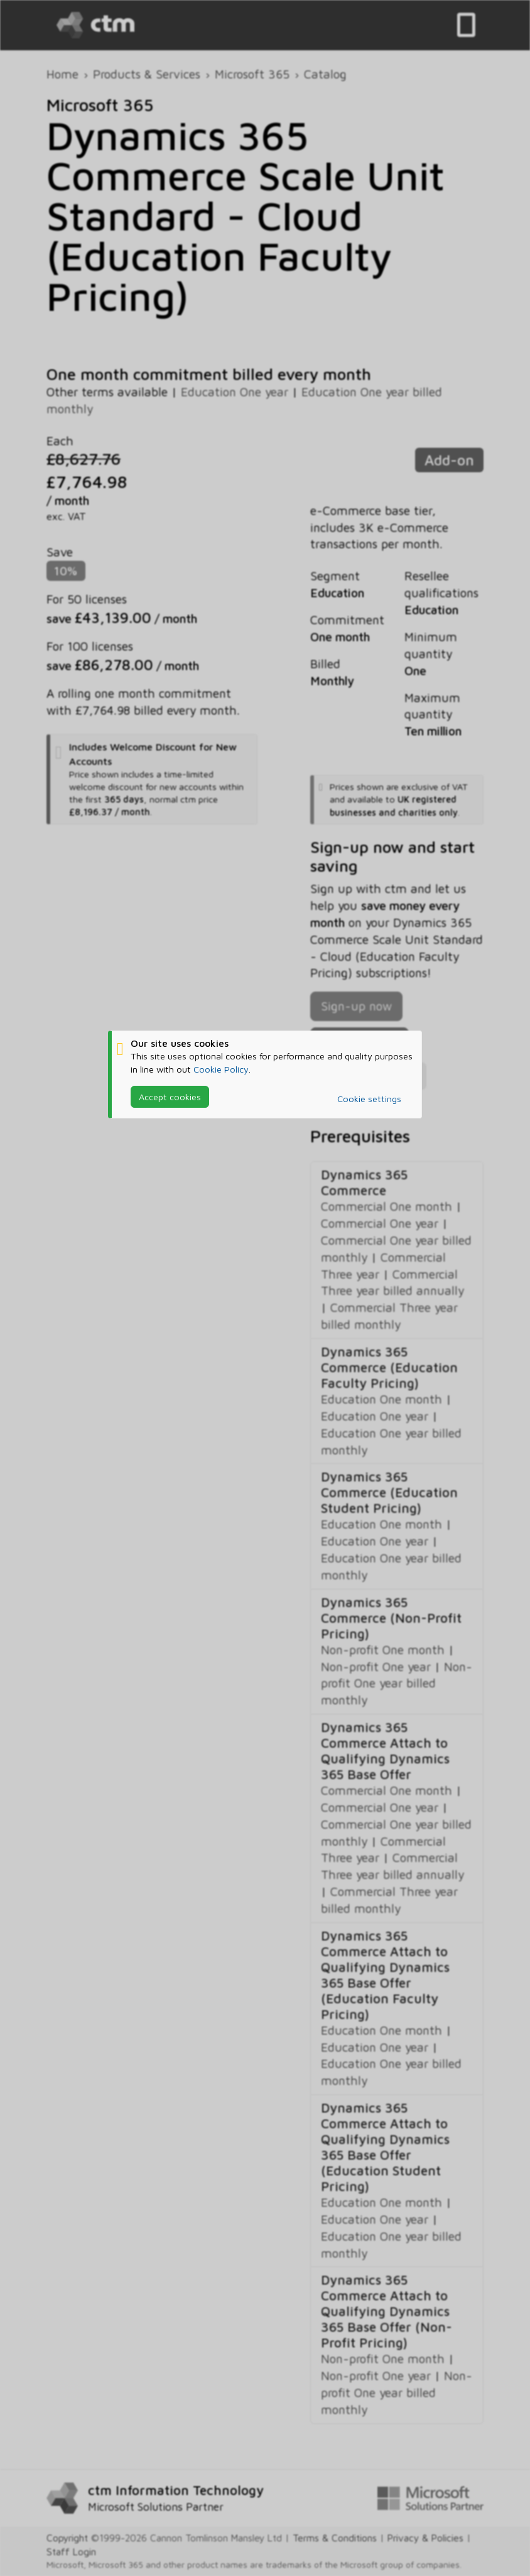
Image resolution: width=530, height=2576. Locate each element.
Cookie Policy (221, 1068)
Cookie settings (369, 1098)
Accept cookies (170, 1096)
